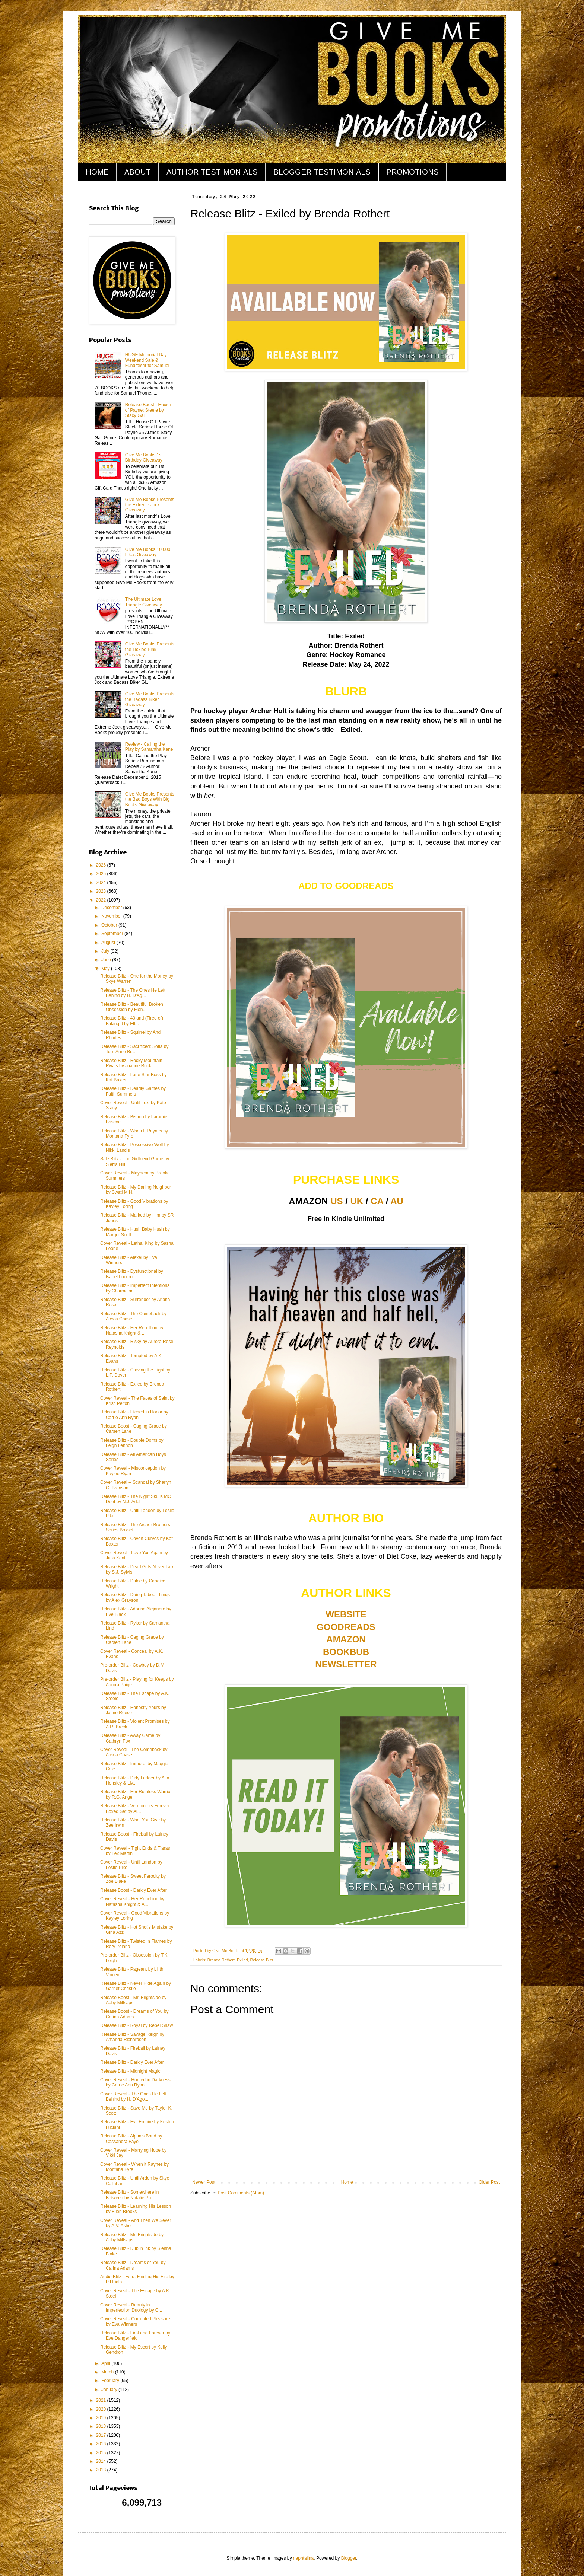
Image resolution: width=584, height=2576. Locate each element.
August (109, 942)
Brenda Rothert (221, 1960)
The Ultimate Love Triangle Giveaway (143, 602)
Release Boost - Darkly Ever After (133, 1890)
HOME (97, 172)
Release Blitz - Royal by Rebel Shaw (136, 2025)
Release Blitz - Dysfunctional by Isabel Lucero (131, 1274)
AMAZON (345, 1639)
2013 (101, 2470)
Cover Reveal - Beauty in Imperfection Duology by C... (131, 2307)
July (106, 951)
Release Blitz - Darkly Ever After (132, 2062)
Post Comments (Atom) (241, 2193)
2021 (101, 2400)
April (106, 2363)
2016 (101, 2443)
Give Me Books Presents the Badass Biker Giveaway (149, 699)
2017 (101, 2435)
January (109, 2389)
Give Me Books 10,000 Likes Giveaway (147, 552)
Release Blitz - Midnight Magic (130, 2071)
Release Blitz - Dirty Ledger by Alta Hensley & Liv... (134, 1780)
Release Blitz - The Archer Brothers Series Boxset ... (135, 1527)
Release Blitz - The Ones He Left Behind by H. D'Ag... (132, 993)
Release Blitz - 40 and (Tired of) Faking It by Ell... (131, 1021)
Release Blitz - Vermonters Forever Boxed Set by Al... (135, 1808)
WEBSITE (346, 1614)
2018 (101, 2426)
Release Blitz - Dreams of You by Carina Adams (132, 2265)
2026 (101, 865)
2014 (101, 2461)
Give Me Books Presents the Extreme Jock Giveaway (149, 505)
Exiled (242, 1960)
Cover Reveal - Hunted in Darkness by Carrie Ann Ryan (135, 2082)
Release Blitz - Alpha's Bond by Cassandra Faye (131, 2138)
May (106, 968)
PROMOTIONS (412, 172)
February (110, 2380)
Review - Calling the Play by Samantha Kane (149, 747)
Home (347, 2182)
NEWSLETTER (346, 1664)
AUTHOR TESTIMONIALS (212, 172)
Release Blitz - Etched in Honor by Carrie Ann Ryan (134, 1414)
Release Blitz (261, 1960)
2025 (101, 873)
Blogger (348, 2558)
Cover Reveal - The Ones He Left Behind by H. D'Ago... (133, 2096)
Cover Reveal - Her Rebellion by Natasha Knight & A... (132, 1901)
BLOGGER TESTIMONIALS (322, 172)
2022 (101, 900)
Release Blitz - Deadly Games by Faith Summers (133, 1091)
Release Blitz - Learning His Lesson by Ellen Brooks (135, 2209)
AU (396, 1201)
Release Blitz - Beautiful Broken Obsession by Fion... (131, 1007)
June (106, 959)
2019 (101, 2417)
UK (357, 1201)
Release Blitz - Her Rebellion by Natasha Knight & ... (131, 1330)
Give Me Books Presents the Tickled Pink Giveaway (149, 649)
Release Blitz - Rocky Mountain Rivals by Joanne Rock (131, 1063)
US (336, 1201)
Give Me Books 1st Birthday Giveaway (144, 457)
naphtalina (303, 2558)
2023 (101, 891)
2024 (101, 882)
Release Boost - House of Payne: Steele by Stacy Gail (148, 410)
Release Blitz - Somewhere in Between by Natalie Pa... (129, 2195)
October (109, 925)
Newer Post (203, 2182)
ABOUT (137, 172)
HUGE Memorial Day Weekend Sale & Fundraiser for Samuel (147, 360)
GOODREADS (346, 1627)
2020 (101, 2409)
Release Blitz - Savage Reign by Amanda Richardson (132, 2037)
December (112, 907)
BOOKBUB (346, 1652)
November (112, 916)
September (112, 933)
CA (377, 1201)
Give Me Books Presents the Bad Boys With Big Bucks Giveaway (149, 799)
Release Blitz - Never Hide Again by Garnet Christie (135, 1986)
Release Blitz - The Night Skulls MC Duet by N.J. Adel (135, 1499)
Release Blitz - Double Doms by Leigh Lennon (131, 1443)
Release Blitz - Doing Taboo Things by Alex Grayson (135, 1597)
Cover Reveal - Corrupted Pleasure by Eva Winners (135, 2321)
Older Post (489, 2182)
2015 (101, 2452)
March (108, 2372)
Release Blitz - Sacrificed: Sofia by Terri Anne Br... (134, 1049)
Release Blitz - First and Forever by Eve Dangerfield (135, 2335)
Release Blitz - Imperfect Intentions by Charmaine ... (134, 1288)
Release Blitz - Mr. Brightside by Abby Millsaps (132, 2237)
